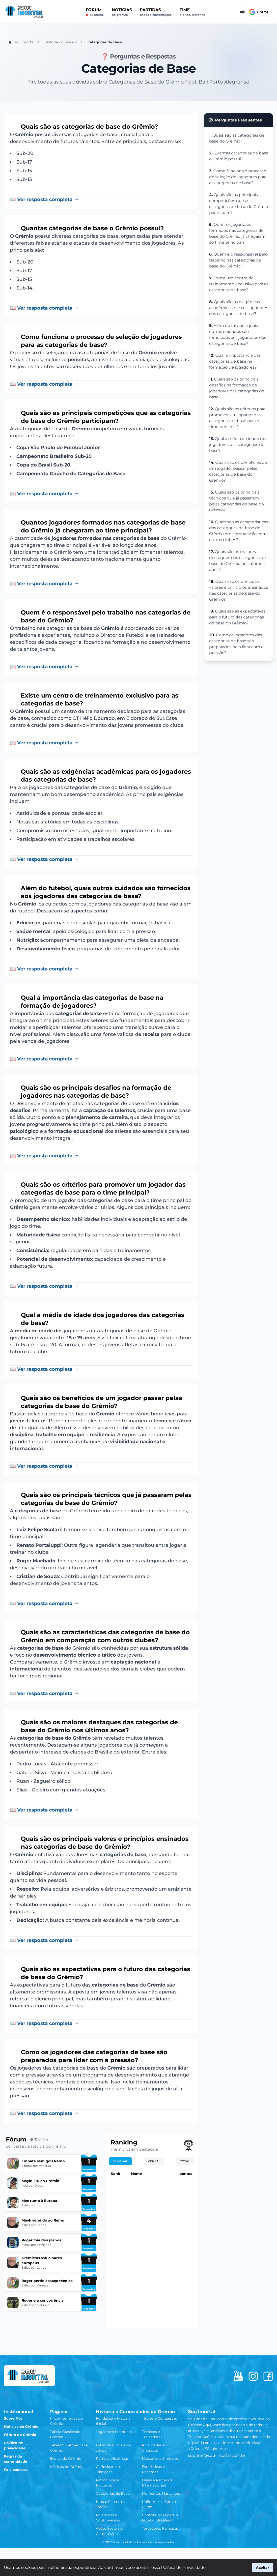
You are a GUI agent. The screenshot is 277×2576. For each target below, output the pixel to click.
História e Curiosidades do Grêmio (135, 2439)
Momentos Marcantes (161, 2521)
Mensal (153, 2189)
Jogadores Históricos (114, 2459)
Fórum (95, 12)
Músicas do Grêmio (66, 2494)
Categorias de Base (112, 2521)
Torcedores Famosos (160, 2556)
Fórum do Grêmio (20, 2462)
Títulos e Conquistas (159, 2446)
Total (185, 2189)
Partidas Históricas (112, 2486)
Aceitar (262, 2567)
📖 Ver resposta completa (46, 199)
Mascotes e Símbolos (160, 2486)
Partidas (156, 12)
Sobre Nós (13, 2446)
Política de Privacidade (183, 2567)
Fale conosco (16, 2497)
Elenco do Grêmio (65, 2486)
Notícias (122, 12)
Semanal (120, 2189)
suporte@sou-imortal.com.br (216, 2483)
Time (192, 12)
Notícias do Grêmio (21, 2454)
